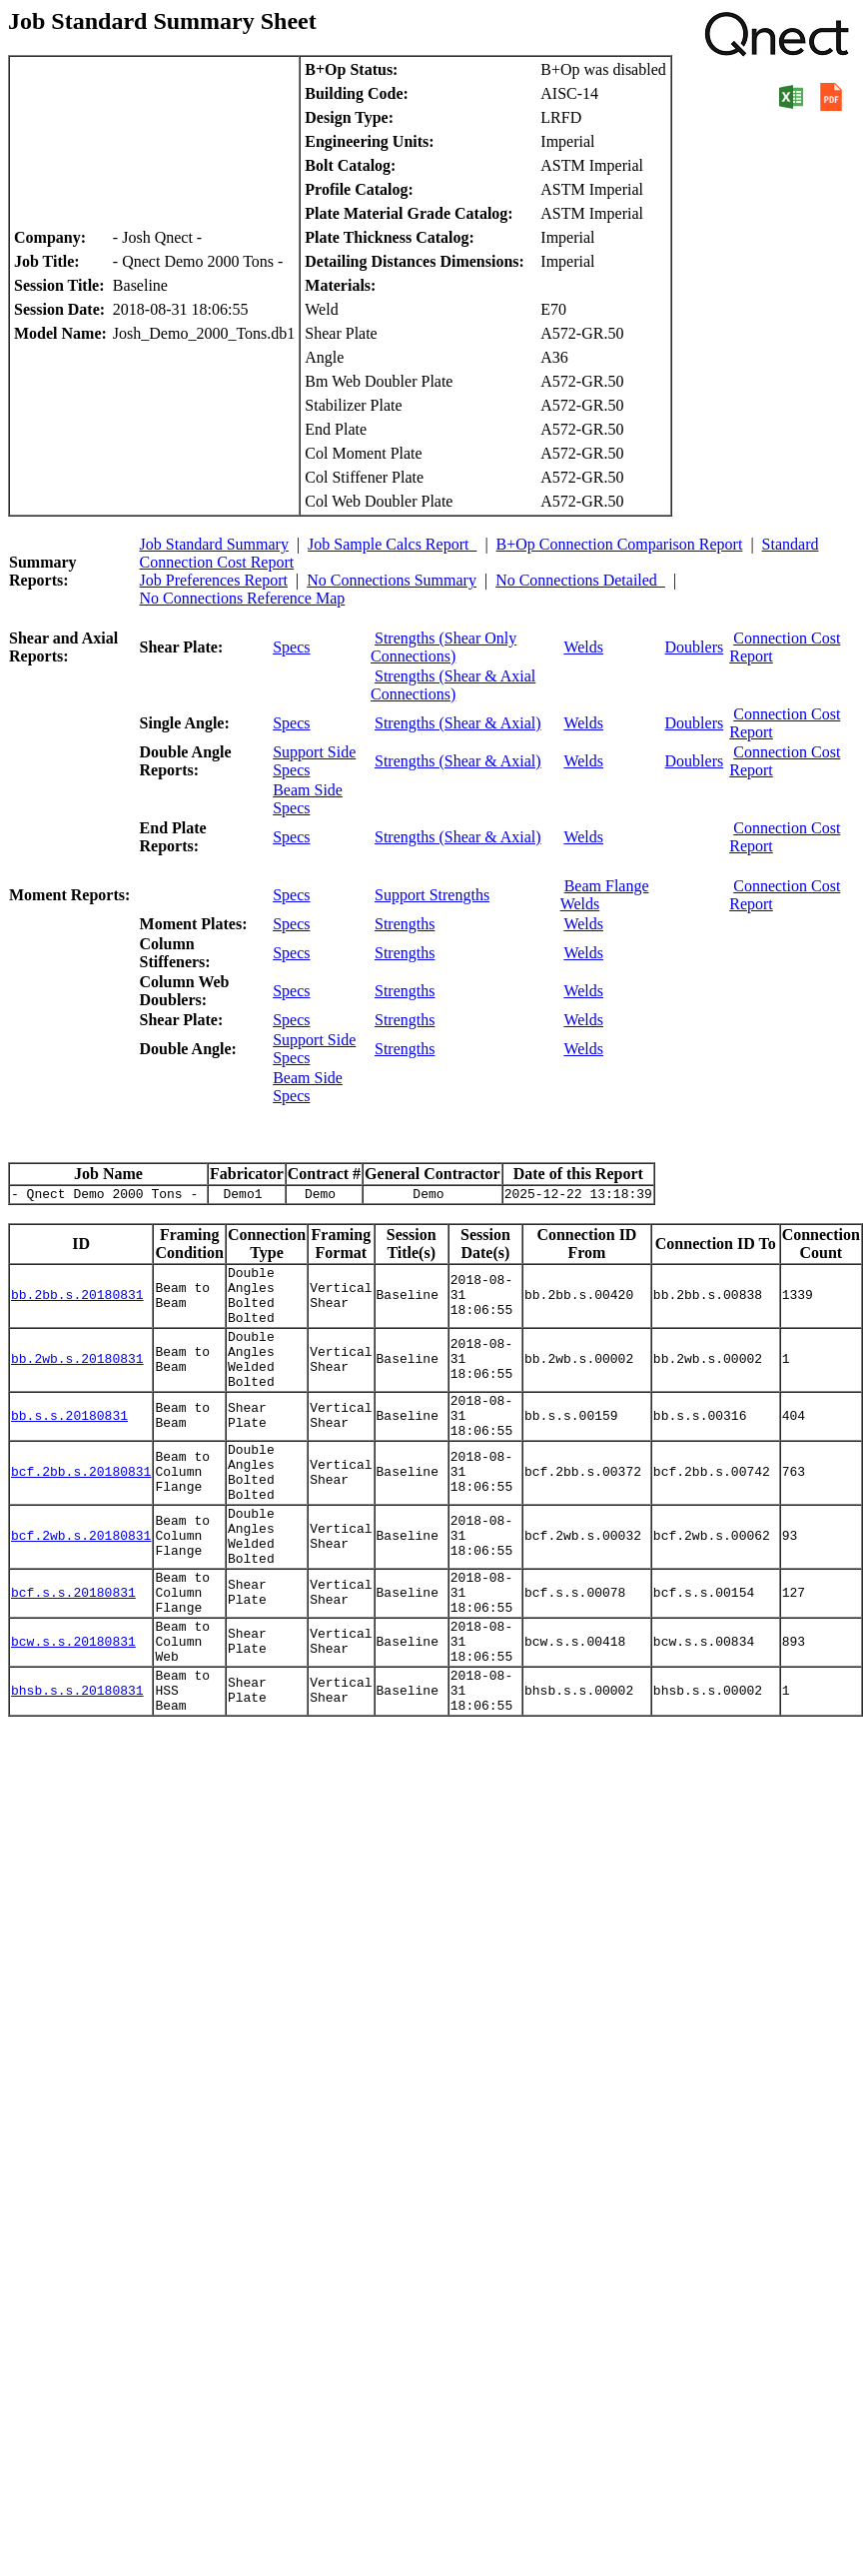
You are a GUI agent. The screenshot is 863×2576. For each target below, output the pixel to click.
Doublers (694, 647)
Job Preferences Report (214, 580)
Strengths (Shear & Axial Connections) (453, 684)
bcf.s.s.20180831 (73, 1658)
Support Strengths (432, 894)
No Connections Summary (391, 580)
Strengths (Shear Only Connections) (443, 647)
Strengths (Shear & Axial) (458, 722)
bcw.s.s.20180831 (73, 1716)
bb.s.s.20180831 (69, 1448)
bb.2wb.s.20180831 (77, 1381)
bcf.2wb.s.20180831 (81, 1591)
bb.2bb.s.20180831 (77, 1305)
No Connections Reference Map (243, 598)
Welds (583, 647)
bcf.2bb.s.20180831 (81, 1515)
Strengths (404, 923)
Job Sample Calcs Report (392, 544)
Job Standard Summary (214, 544)
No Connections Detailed (580, 580)
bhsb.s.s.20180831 (77, 1774)
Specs (291, 647)
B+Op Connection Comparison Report (619, 544)
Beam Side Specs (308, 798)
